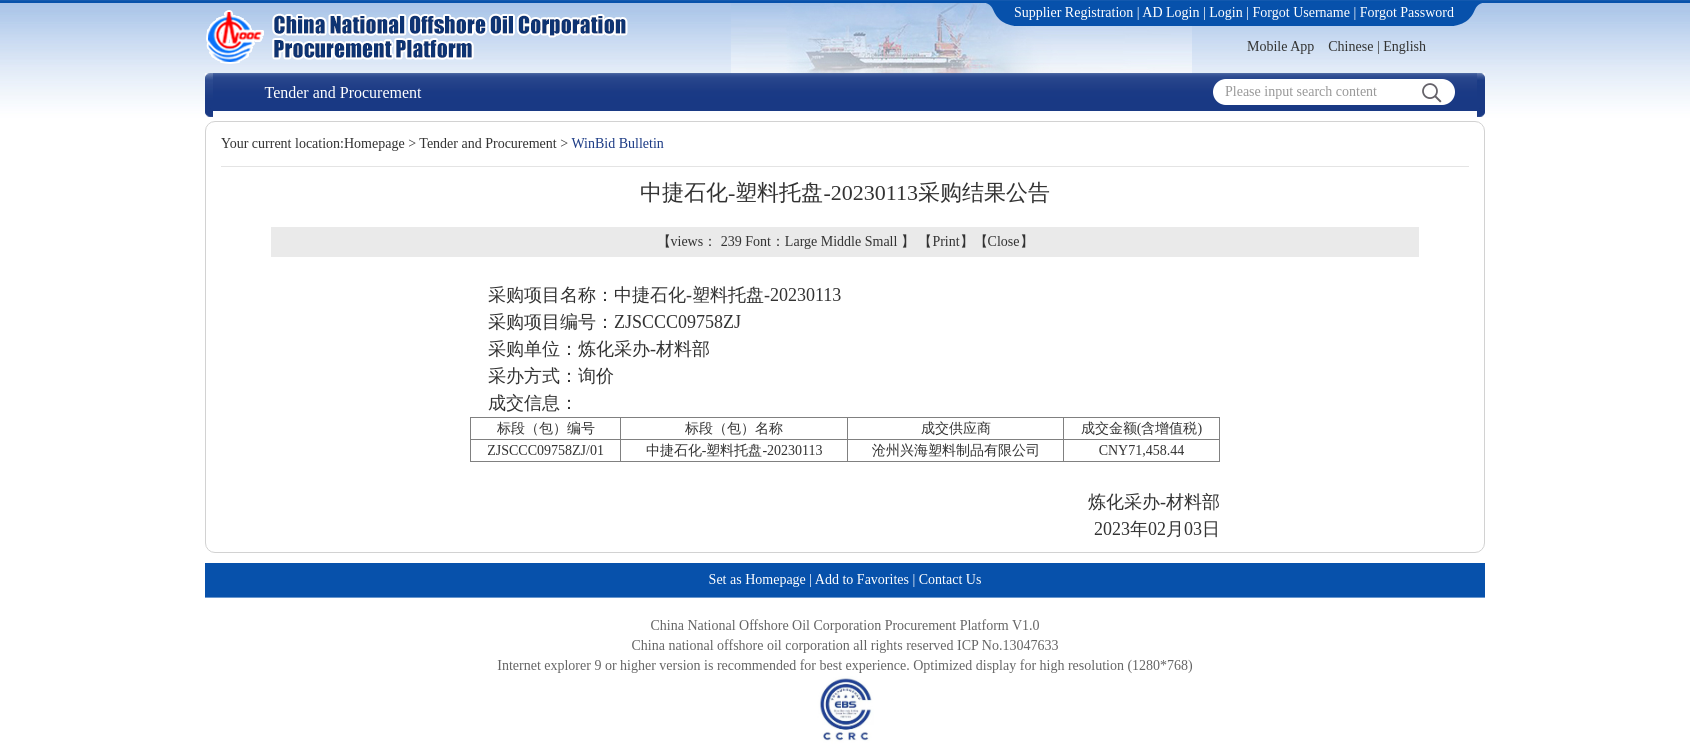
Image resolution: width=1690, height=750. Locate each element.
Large (801, 241)
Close (1004, 241)
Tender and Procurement (342, 92)
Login (1225, 12)
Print (945, 241)
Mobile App (1280, 46)
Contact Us (950, 579)
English (1404, 46)
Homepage (374, 143)
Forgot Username (1301, 12)
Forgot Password (1407, 12)
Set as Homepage (757, 579)
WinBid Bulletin (617, 143)
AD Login (1170, 12)
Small (881, 241)
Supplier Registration (1073, 12)
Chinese (1350, 46)
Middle (841, 241)
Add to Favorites (862, 579)
